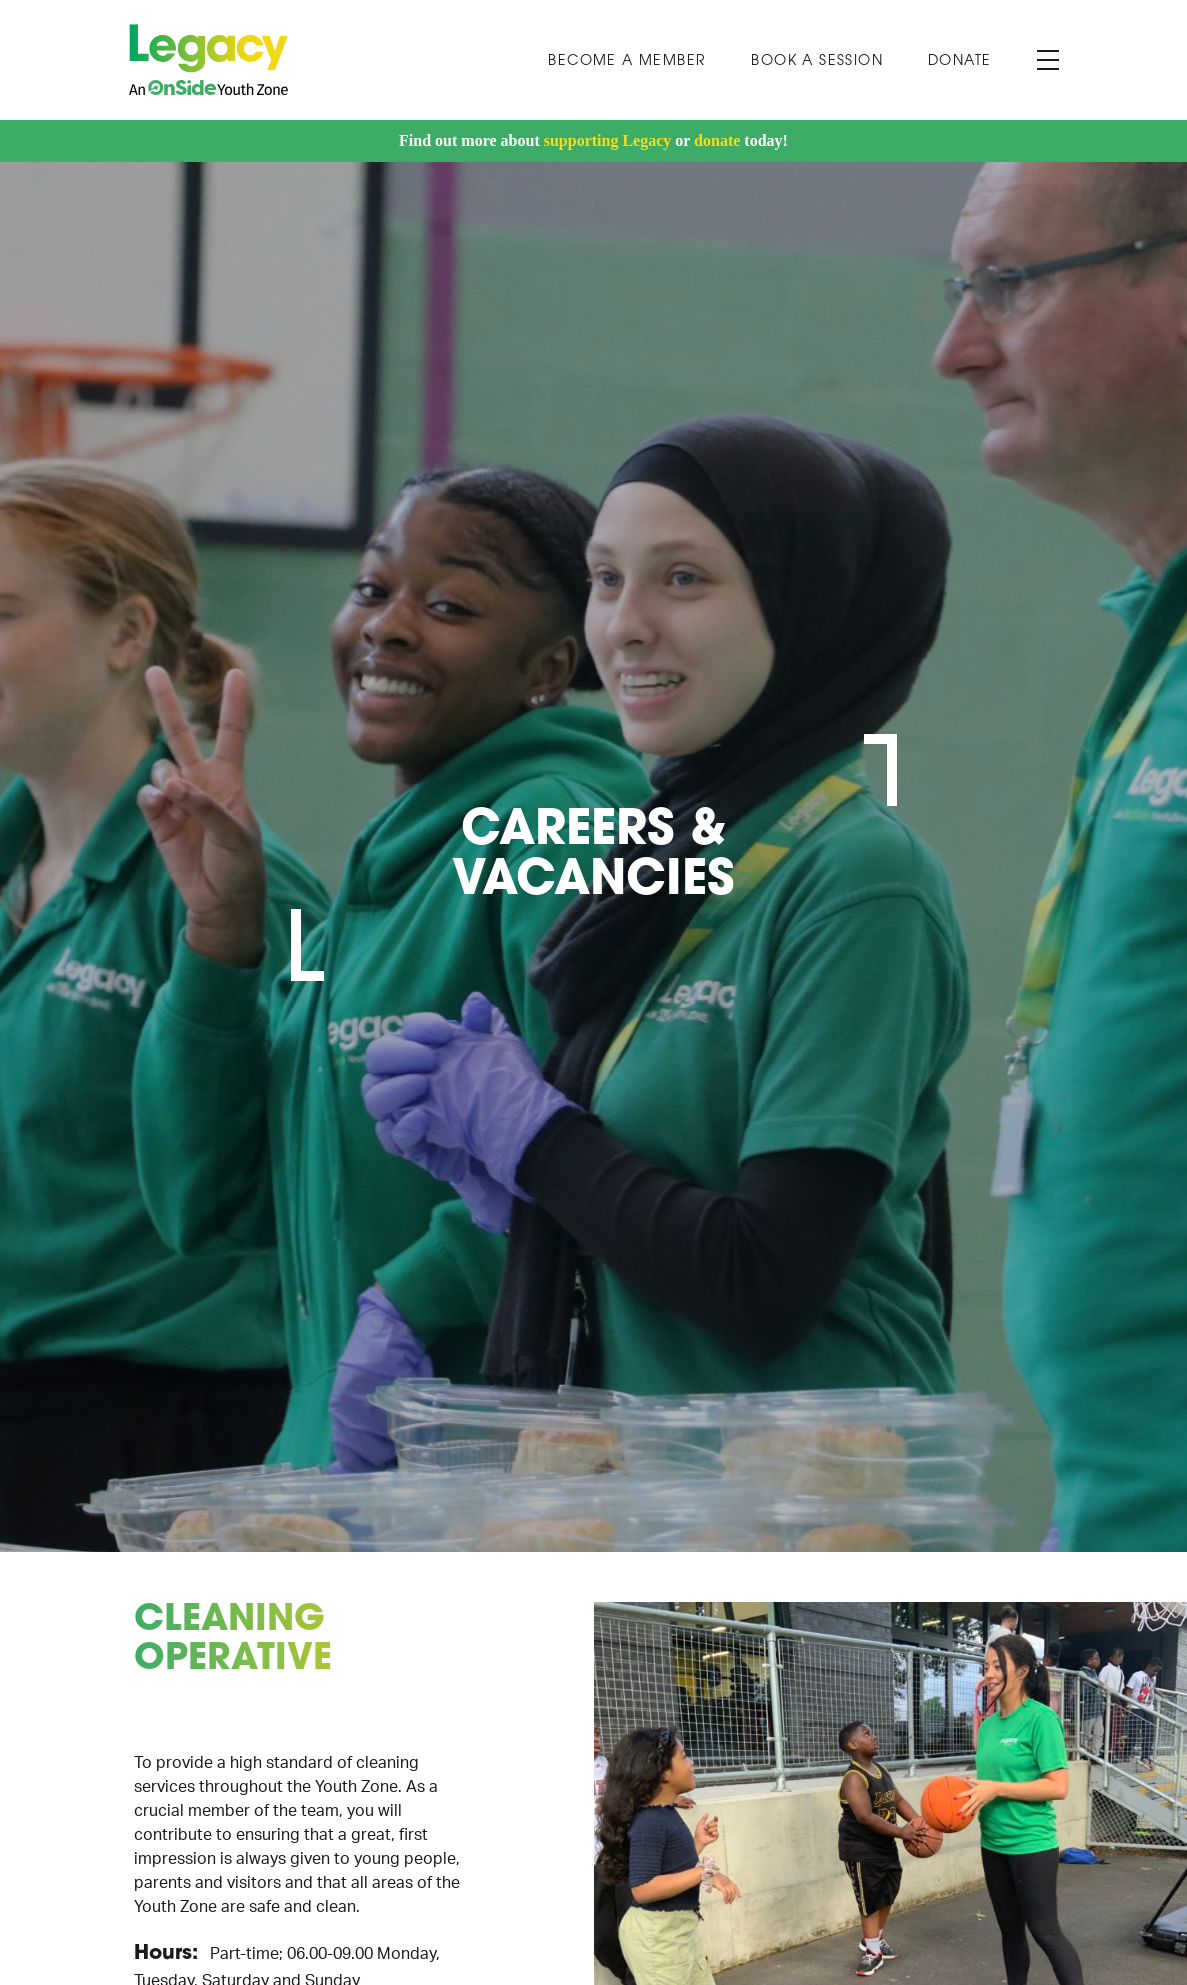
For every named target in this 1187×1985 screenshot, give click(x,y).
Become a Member (627, 61)
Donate (959, 61)
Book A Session (817, 61)
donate (717, 140)
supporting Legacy (608, 140)
